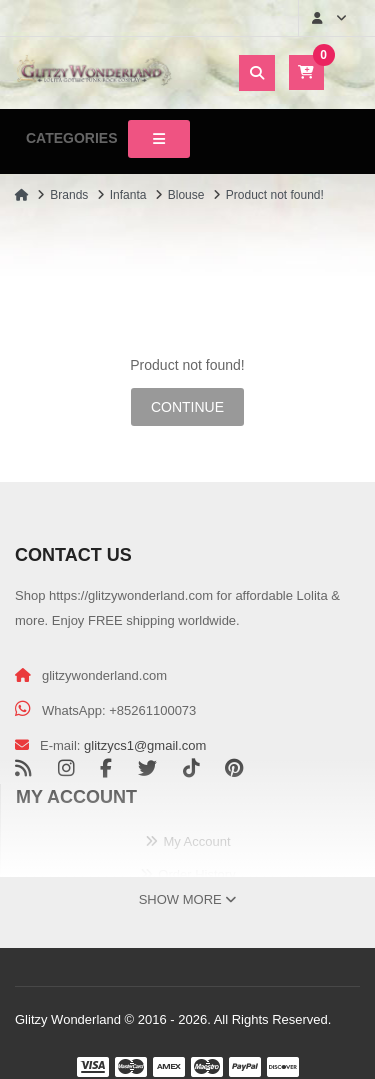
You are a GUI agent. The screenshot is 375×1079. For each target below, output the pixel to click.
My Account (196, 841)
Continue (187, 407)
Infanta (128, 195)
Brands (69, 195)
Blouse (186, 195)
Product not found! (275, 195)
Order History (196, 874)
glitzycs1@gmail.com (145, 745)
